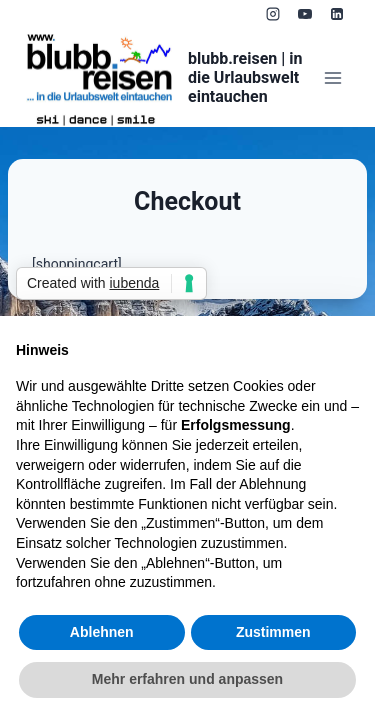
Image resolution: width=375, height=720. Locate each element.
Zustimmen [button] (273, 632)
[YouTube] (305, 14)
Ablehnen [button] (102, 632)
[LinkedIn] (337, 14)
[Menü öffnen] (332, 77)
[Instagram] (273, 14)
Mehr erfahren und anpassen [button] (187, 679)
